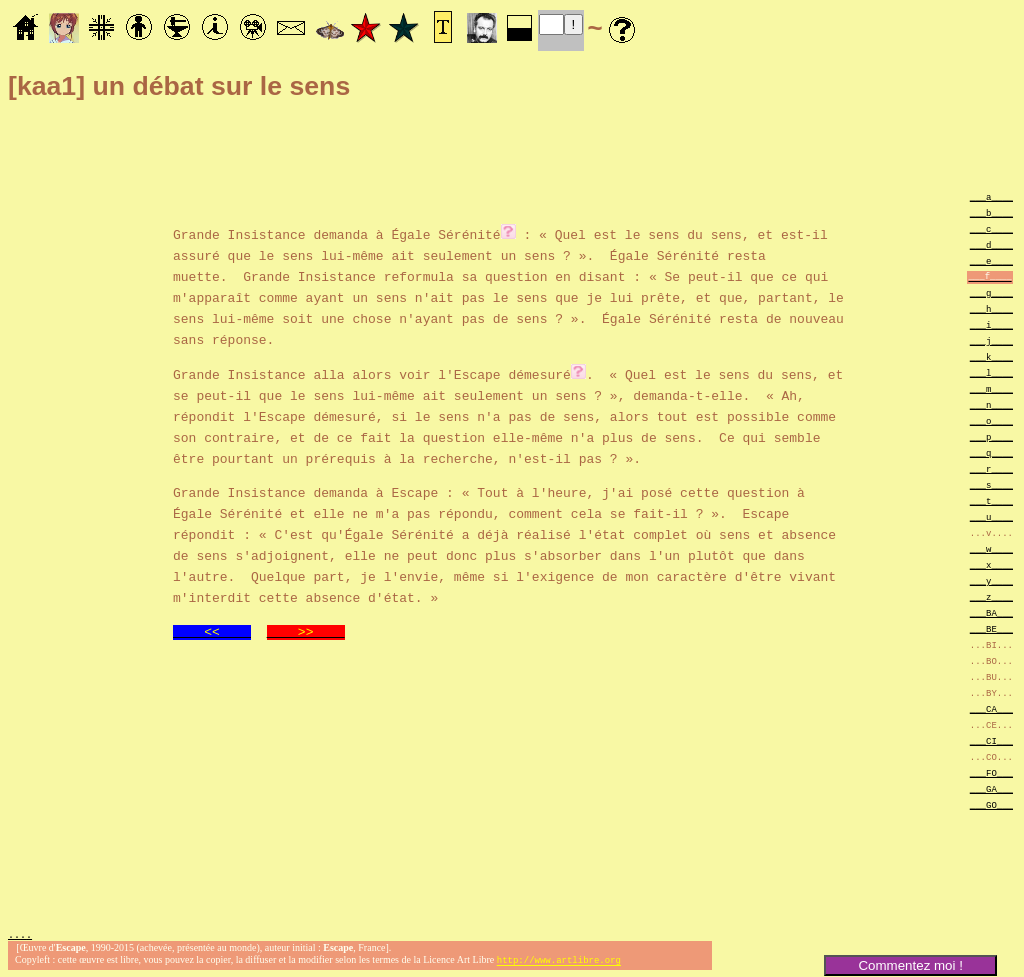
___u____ (991, 516)
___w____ (991, 548)
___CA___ (991, 708)
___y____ (991, 580)
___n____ (991, 404)
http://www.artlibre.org (559, 960)
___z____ (991, 596)
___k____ (991, 356)
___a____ (991, 196)
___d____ (991, 244)
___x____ (991, 564)
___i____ (991, 324)
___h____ (991, 308)
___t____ (991, 500)
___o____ (991, 420)
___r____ (991, 468)
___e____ (991, 260)
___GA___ (991, 788)
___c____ (991, 228)
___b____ (991, 212)
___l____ (991, 372)
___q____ (991, 452)
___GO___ (991, 804)
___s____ (991, 484)
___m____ (991, 388)
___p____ (991, 436)
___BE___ (991, 628)
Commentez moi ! (910, 965)
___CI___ (991, 740)
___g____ (991, 292)
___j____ (991, 340)
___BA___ (991, 612)
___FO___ (991, 772)
